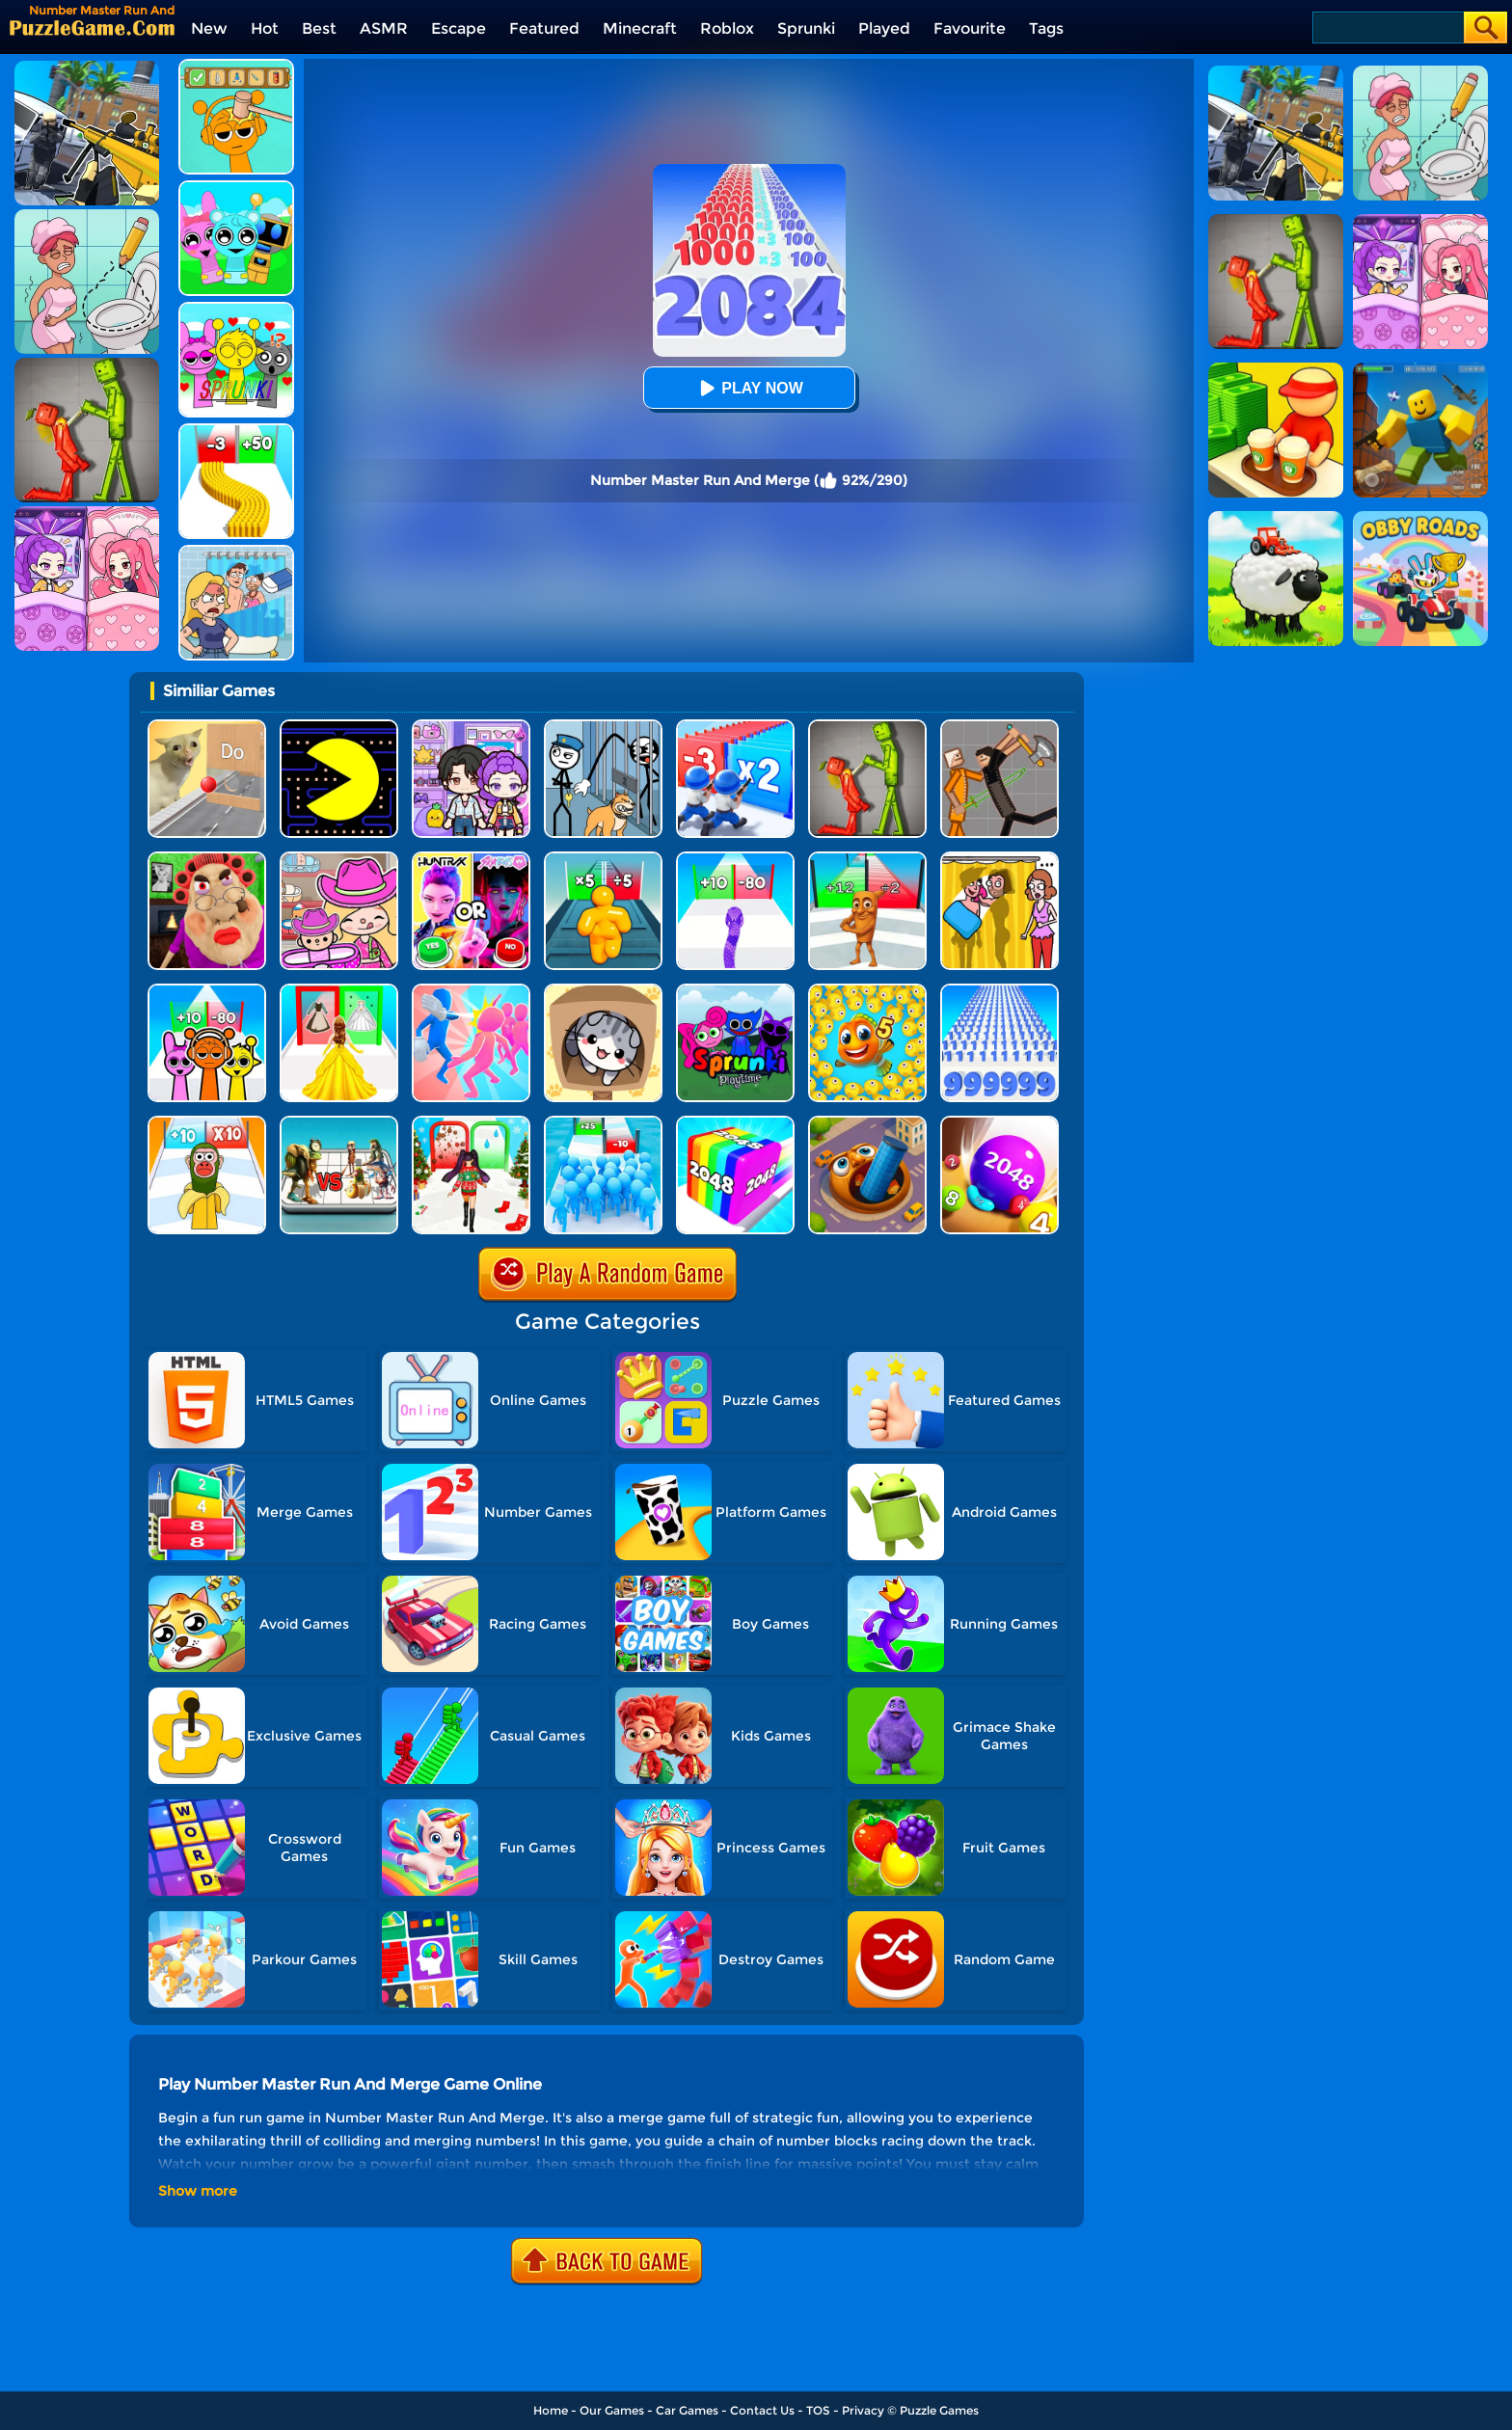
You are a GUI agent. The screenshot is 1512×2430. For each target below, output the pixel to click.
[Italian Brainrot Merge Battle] (339, 1123)
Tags (1046, 28)
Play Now (748, 388)
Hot (265, 28)
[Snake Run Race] (735, 858)
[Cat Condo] (603, 991)
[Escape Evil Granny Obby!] (207, 858)
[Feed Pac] (339, 726)
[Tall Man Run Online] (603, 858)
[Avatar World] (339, 858)
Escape (458, 28)
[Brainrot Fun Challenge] (207, 1123)
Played (884, 28)
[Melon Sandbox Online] (867, 726)
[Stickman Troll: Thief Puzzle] (603, 726)
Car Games (687, 2410)
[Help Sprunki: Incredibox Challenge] (236, 66)
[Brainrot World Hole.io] (867, 1123)
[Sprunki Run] (207, 991)
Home (550, 2410)
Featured (544, 28)
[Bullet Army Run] (236, 430)
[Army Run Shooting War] (735, 726)
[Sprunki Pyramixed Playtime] (735, 991)
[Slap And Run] (471, 991)
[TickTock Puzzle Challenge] (207, 726)
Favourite (969, 28)
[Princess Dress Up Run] (339, 991)
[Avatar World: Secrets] (471, 726)
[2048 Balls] (999, 1123)
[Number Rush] (999, 991)
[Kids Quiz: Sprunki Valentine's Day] (236, 309)
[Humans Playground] (999, 726)
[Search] (1387, 27)
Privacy (863, 2410)
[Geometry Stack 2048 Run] (735, 1123)
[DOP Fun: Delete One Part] (999, 858)
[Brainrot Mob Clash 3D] (867, 858)
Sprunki (806, 28)
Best (319, 28)
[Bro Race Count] (603, 1123)
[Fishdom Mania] (867, 991)
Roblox (727, 28)
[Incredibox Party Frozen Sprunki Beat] (236, 187)
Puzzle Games (939, 2410)
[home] (92, 27)
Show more (197, 2191)
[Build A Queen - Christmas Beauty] (471, 1123)
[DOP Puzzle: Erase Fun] (236, 552)
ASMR (384, 28)
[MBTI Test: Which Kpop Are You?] (471, 858)
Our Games (612, 2410)
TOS (818, 2410)
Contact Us (762, 2410)
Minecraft (640, 28)
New (209, 28)
